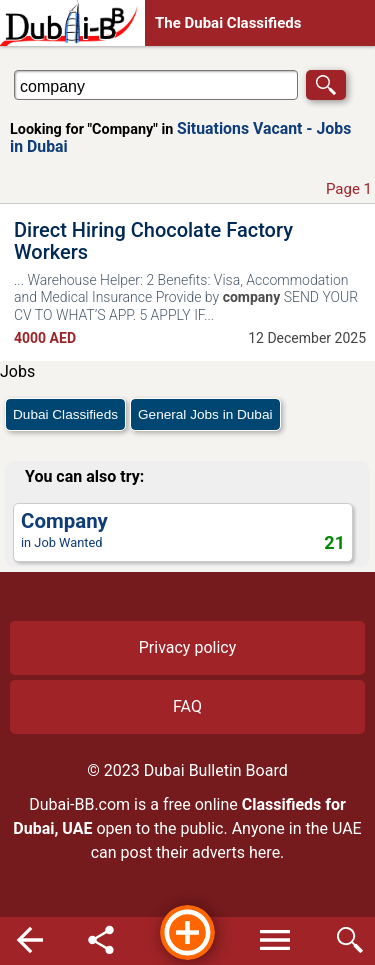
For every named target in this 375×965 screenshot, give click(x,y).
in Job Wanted (183, 531)
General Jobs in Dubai (205, 414)
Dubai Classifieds (65, 414)
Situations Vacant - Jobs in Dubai (180, 137)
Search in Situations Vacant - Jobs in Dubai (74, 69)
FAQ (187, 706)
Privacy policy (188, 647)
